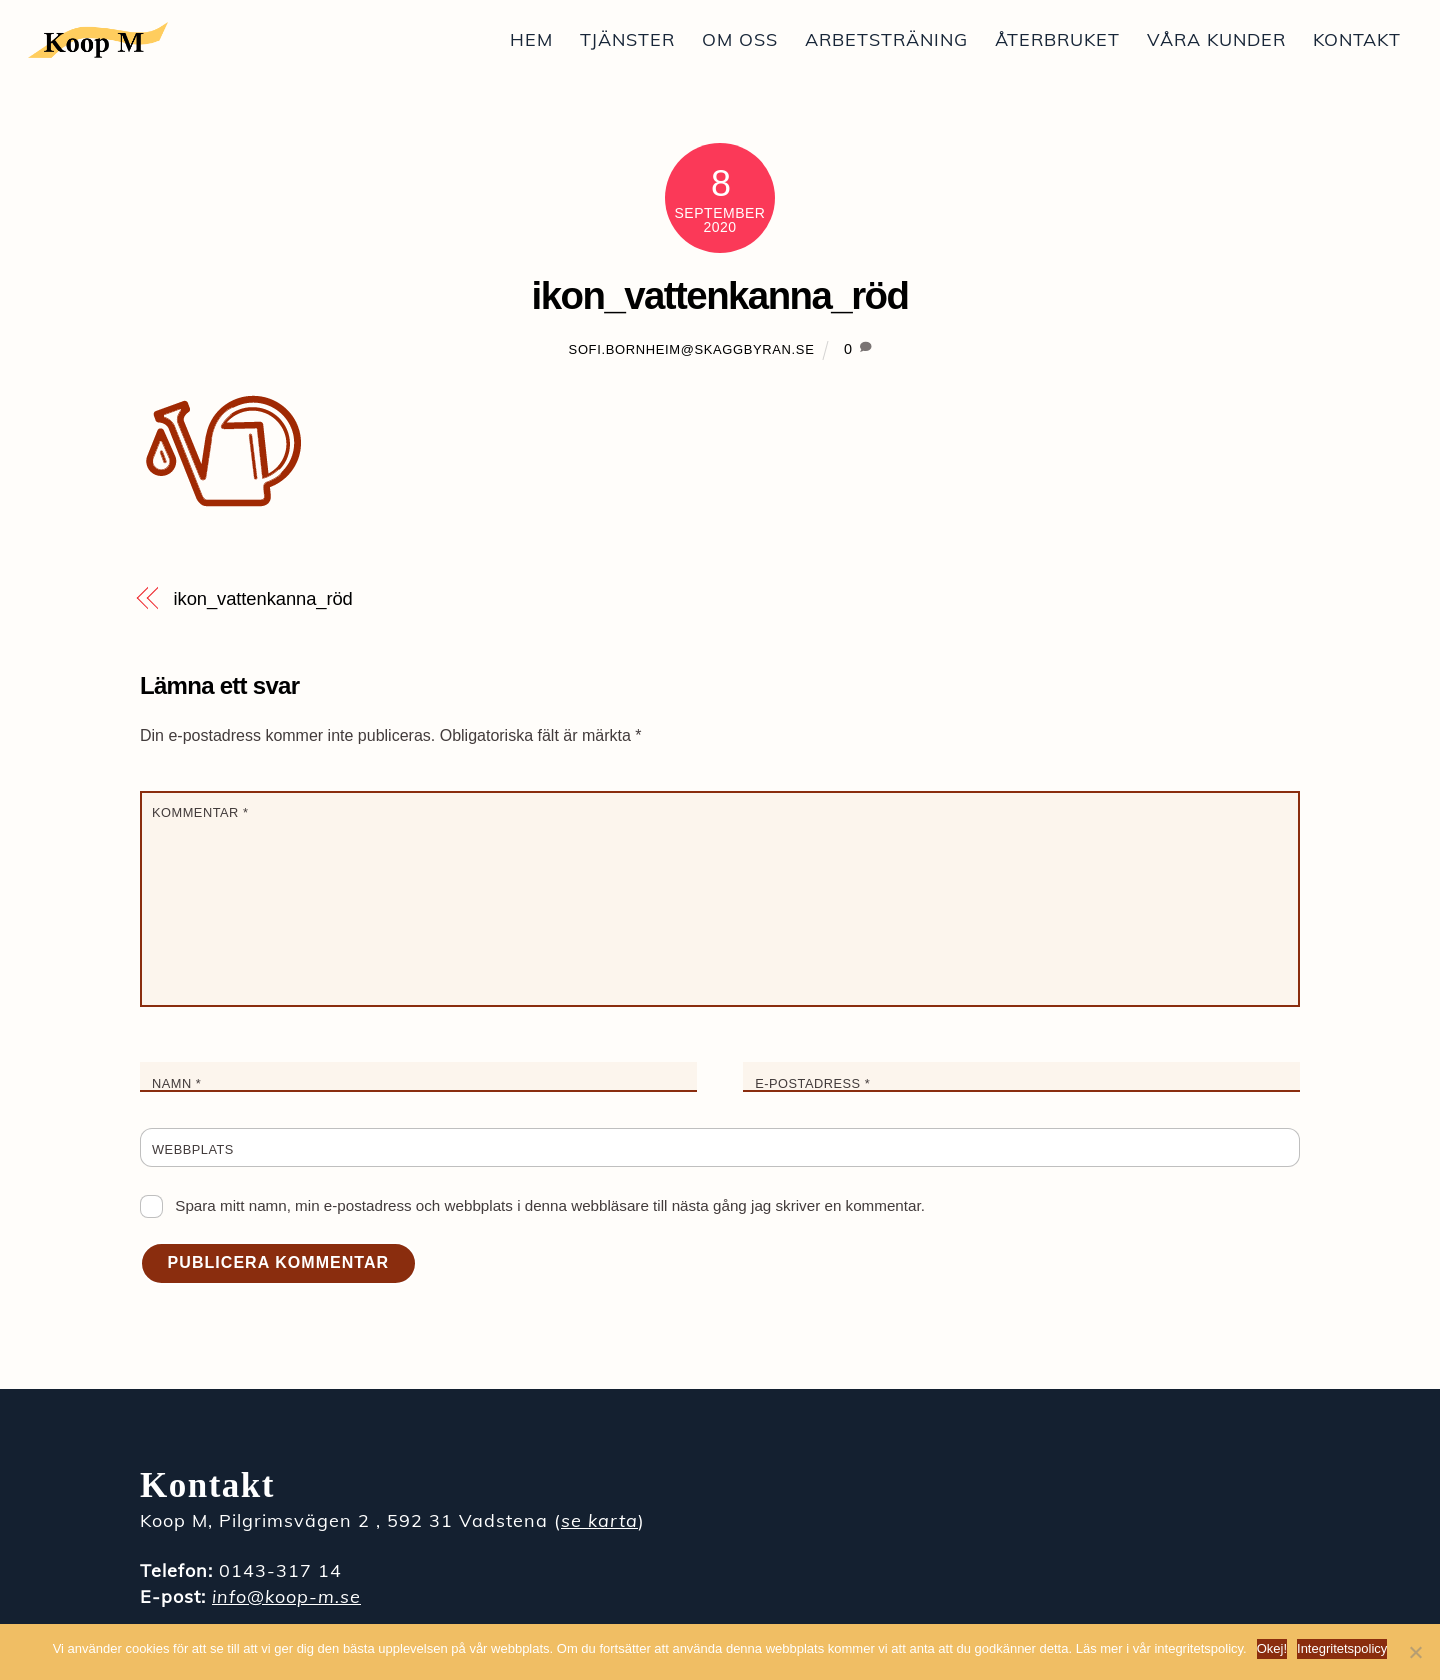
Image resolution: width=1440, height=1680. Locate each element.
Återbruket (1057, 39)
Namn (176, 1083)
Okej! (1272, 1648)
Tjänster (627, 39)
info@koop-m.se (286, 1596)
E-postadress (812, 1083)
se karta (599, 1520)
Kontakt (1357, 39)
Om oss (740, 39)
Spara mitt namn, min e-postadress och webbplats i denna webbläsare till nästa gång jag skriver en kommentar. (550, 1205)
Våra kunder (1216, 39)
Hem (531, 39)
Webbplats (193, 1149)
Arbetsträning (886, 39)
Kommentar (200, 812)
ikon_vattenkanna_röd (720, 295)
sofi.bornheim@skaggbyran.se (692, 349)
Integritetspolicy (1342, 1648)
